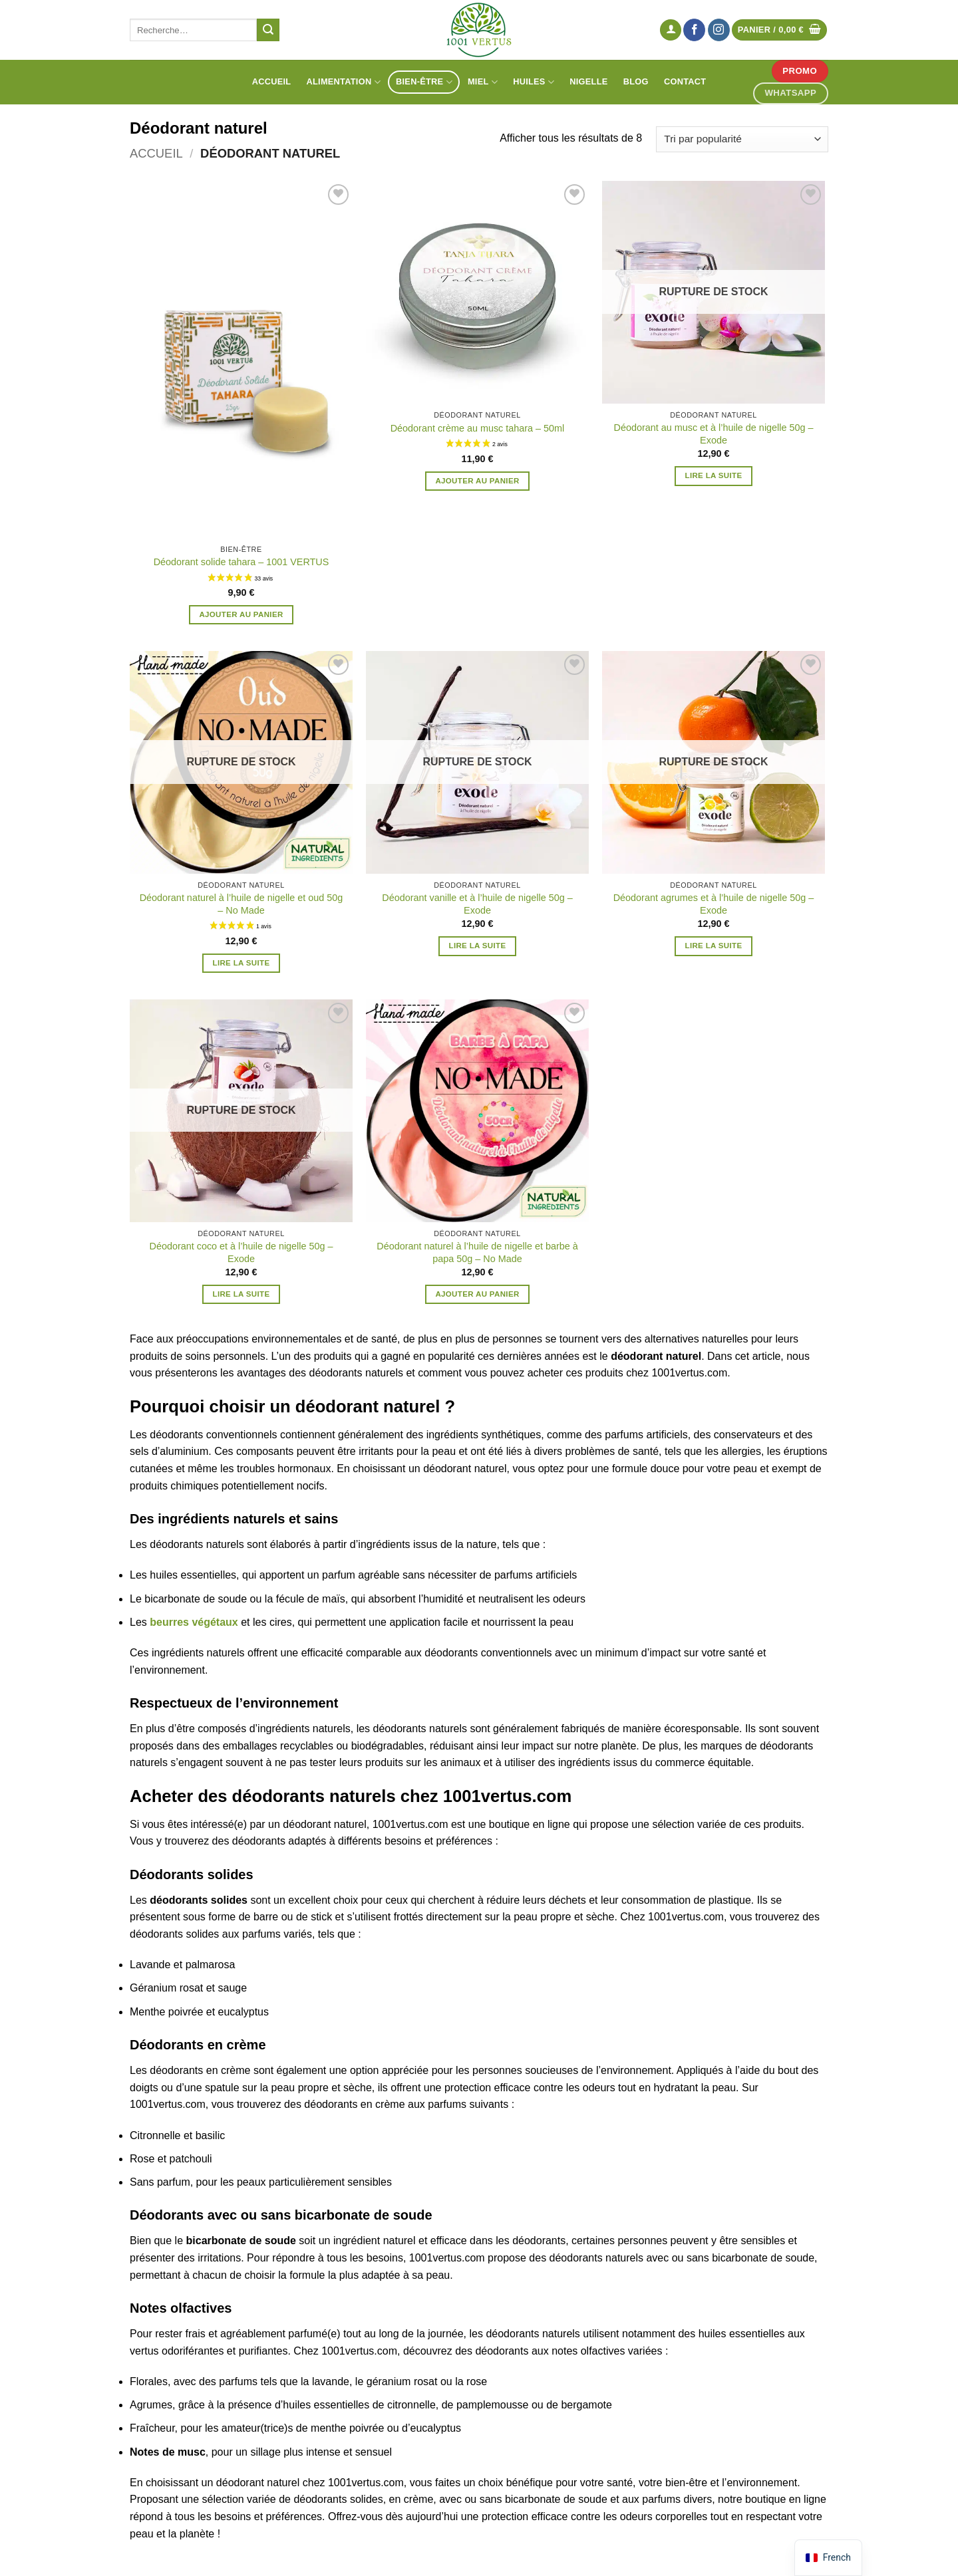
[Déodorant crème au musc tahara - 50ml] (477, 292)
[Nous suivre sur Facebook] (694, 30)
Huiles (533, 82)
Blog (636, 81)
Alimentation (344, 82)
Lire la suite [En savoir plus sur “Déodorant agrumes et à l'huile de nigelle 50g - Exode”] (713, 946)
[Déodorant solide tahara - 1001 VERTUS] (241, 359)
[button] (670, 30)
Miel (483, 82)
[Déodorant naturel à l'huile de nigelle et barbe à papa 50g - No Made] (477, 1110)
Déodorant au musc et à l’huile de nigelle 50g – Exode (713, 434)
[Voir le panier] (780, 30)
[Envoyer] (268, 30)
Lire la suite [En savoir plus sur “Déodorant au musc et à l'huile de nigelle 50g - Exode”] (713, 475)
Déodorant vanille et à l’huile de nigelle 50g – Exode (477, 904)
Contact (685, 81)
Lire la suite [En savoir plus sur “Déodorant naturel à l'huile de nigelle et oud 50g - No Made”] (241, 963)
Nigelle (588, 81)
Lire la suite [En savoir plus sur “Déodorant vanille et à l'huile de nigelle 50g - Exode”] (477, 946)
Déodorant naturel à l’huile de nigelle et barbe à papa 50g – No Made (477, 1252)
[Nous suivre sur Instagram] (719, 30)
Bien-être (424, 82)
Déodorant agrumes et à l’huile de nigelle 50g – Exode (713, 904)
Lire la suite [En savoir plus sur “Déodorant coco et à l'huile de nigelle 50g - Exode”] (241, 1294)
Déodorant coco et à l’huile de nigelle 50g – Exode (241, 1252)
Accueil (271, 81)
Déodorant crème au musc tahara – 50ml (478, 428)
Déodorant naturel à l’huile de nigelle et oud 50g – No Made (241, 904)
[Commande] (742, 139)
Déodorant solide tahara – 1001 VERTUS (241, 562)
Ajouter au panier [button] (241, 614)
